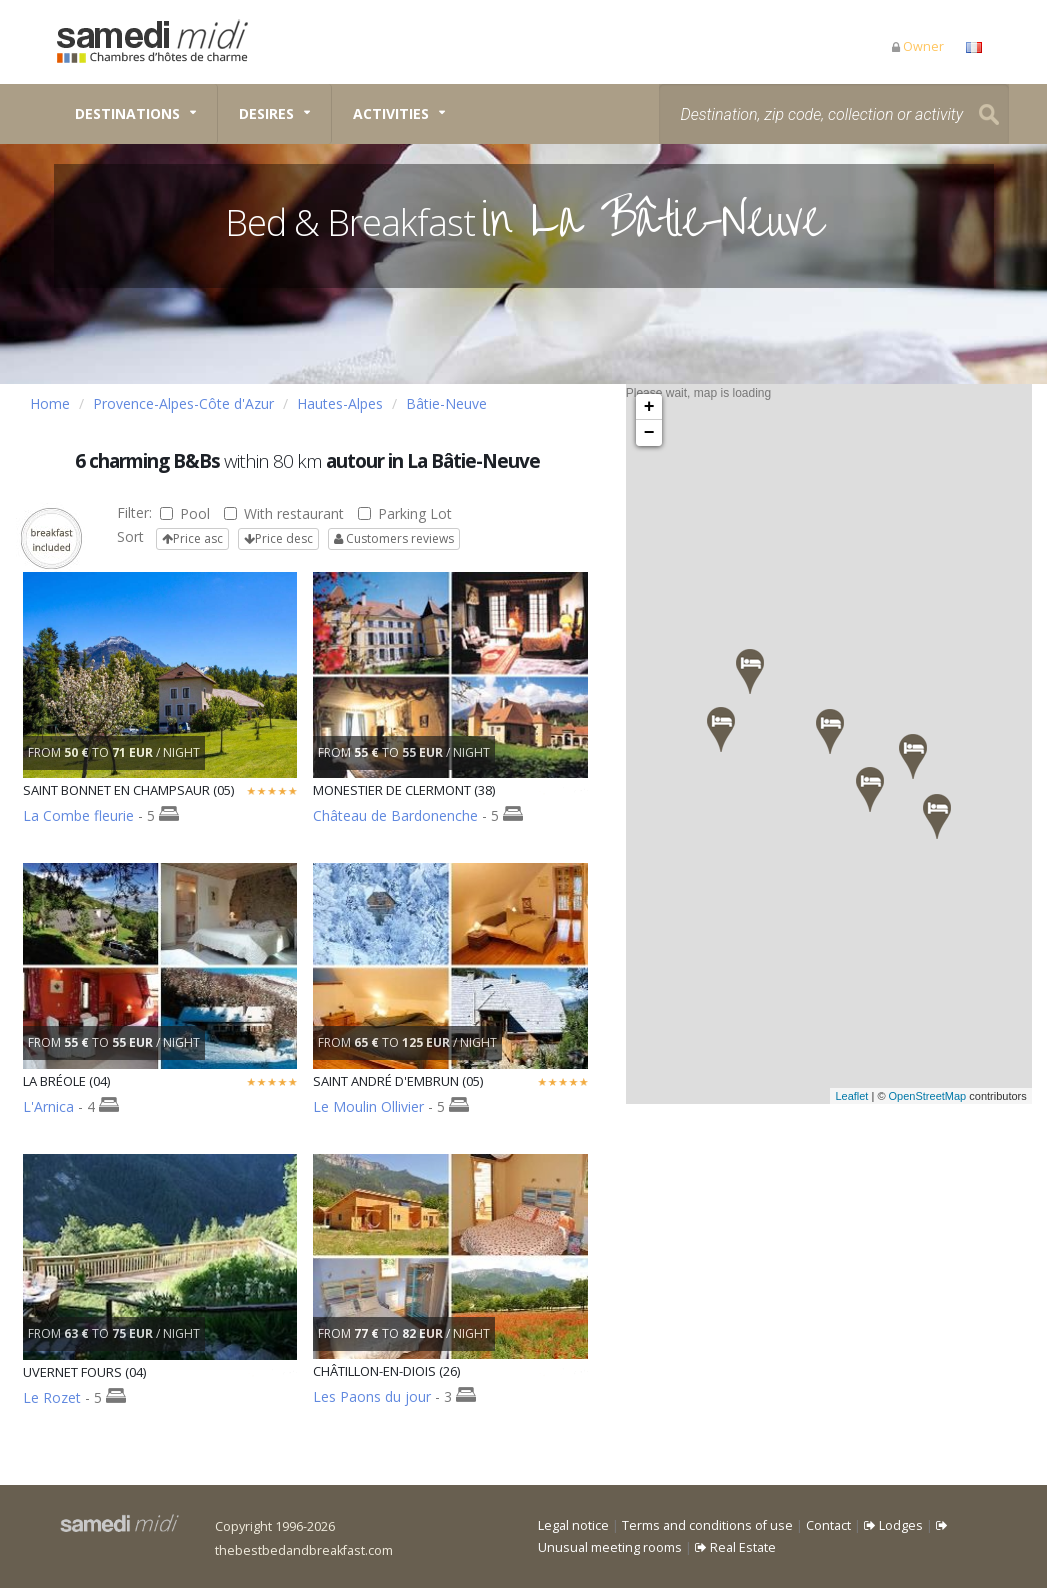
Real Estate (735, 1547)
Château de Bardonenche (395, 815)
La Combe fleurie (78, 815)
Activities (391, 113)
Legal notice (573, 1525)
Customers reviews (394, 538)
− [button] (649, 433)
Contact (828, 1525)
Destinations (127, 113)
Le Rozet (52, 1397)
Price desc (278, 538)
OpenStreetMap (952, 1096)
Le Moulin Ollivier (368, 1106)
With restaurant (284, 513)
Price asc (192, 538)
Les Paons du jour (372, 1396)
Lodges (893, 1525)
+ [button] (649, 407)
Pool (185, 513)
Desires (266, 113)
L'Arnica (48, 1106)
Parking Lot (405, 513)
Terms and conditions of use (707, 1525)
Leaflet (875, 1096)
